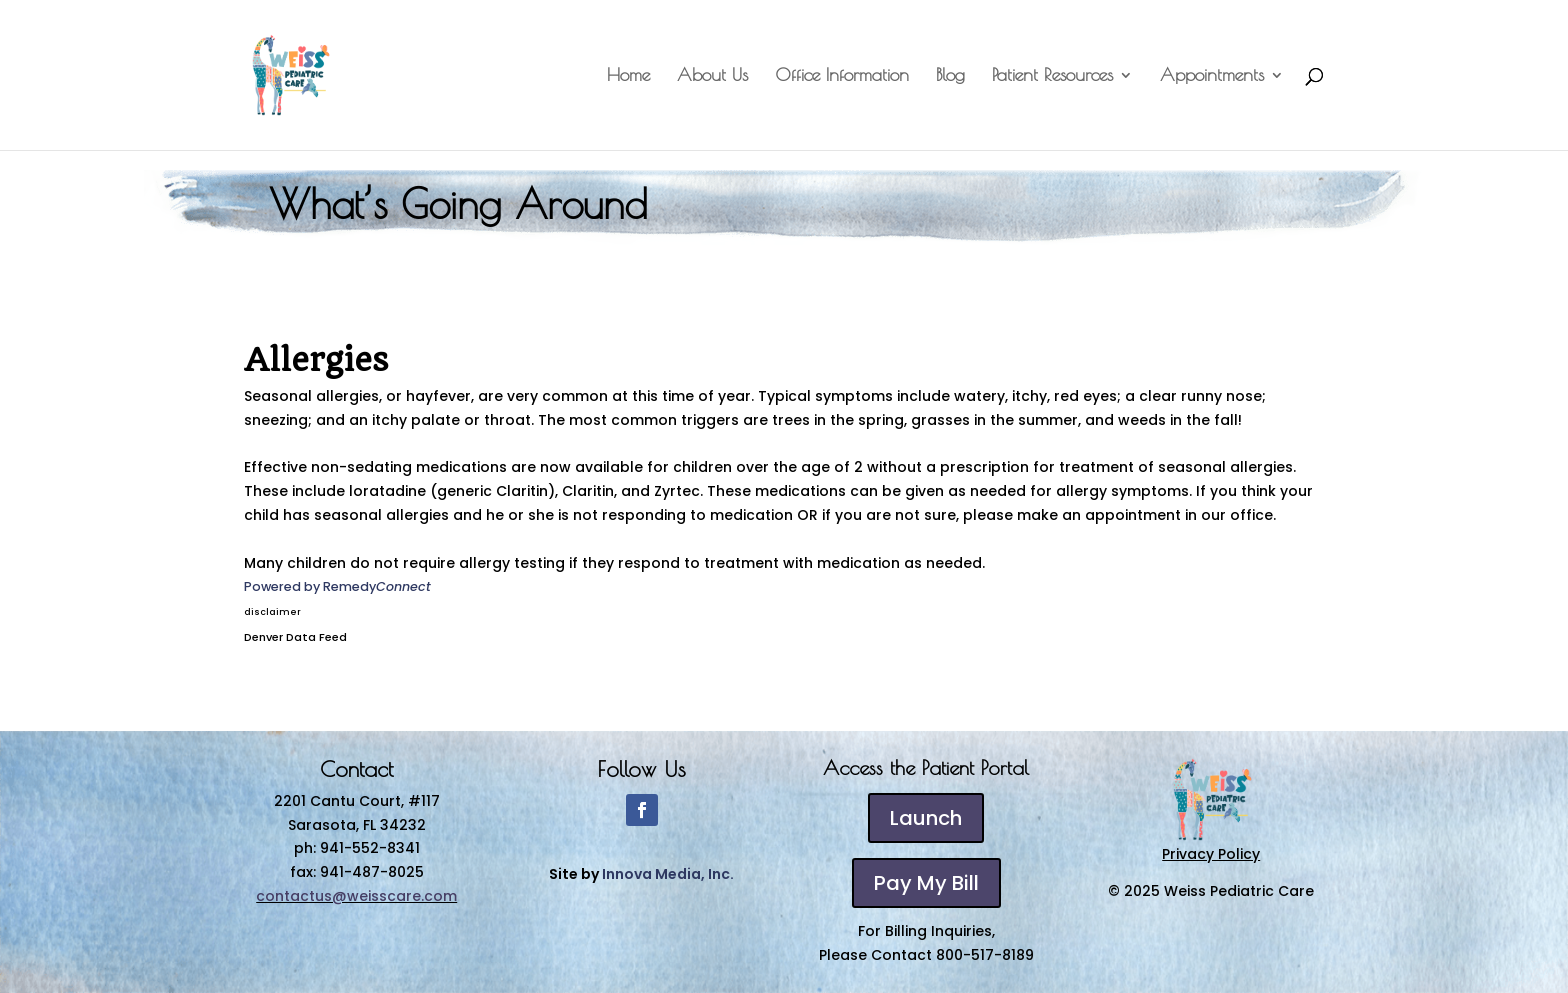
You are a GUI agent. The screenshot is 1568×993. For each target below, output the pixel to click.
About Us (712, 76)
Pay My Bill (926, 883)
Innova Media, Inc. (668, 874)
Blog (950, 76)
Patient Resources (1052, 76)
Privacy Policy (1211, 854)
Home (628, 76)
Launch (926, 818)
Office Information (842, 76)
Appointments (1212, 76)
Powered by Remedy (337, 586)
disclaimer (272, 612)
